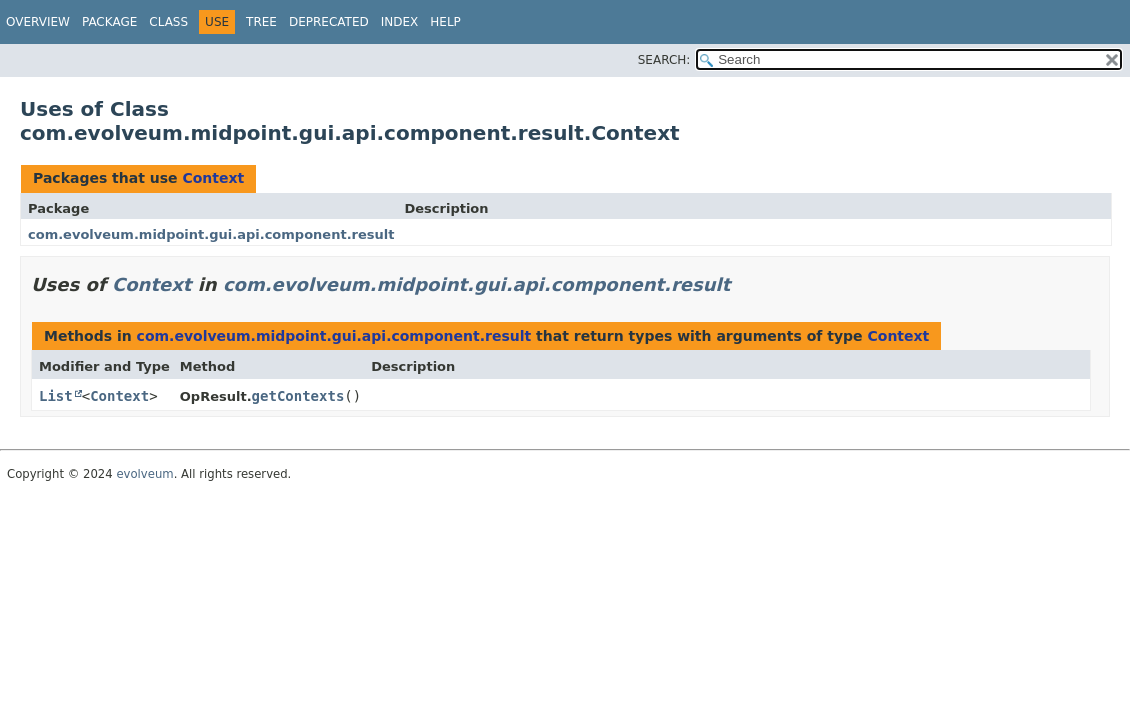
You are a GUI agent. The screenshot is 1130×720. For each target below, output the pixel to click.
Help (445, 22)
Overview (38, 22)
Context (213, 178)
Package (109, 22)
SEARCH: (664, 60)
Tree (261, 22)
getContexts (298, 396)
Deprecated (329, 22)
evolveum (144, 474)
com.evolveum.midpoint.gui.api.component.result (211, 234)
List (56, 396)
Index (400, 22)
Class (168, 22)
